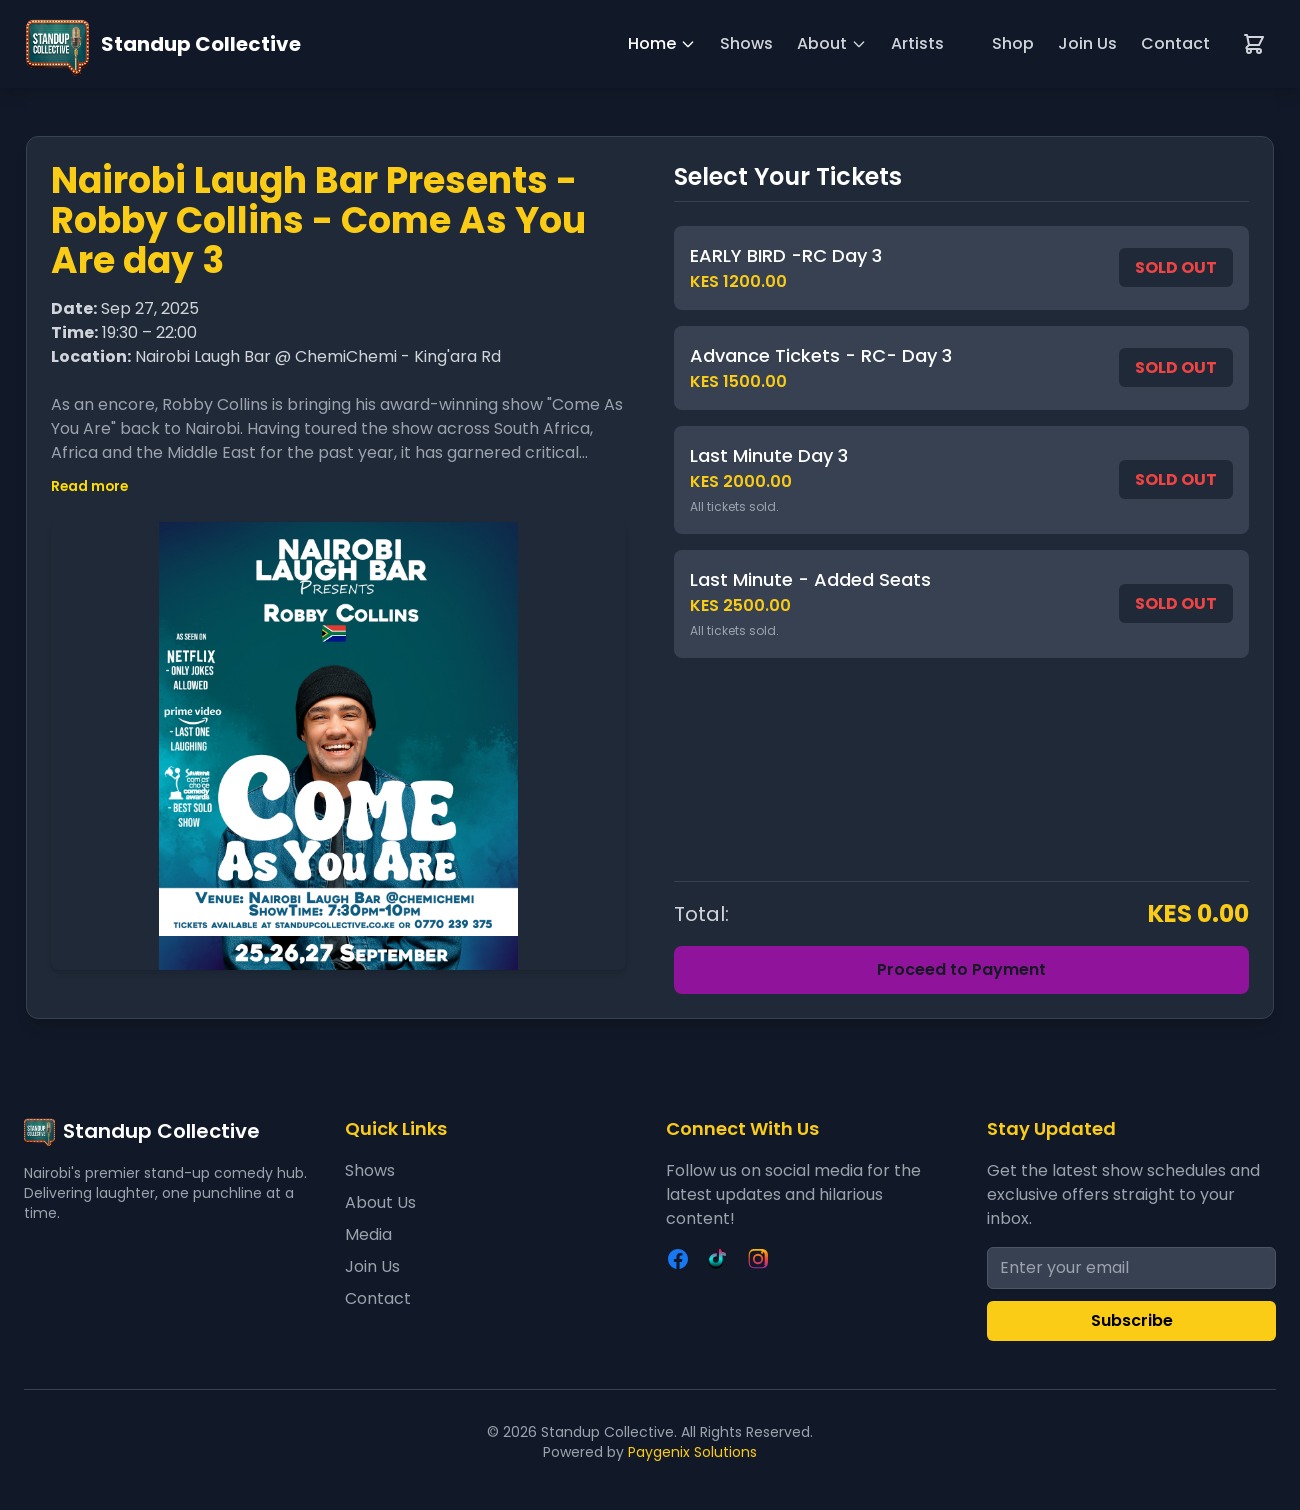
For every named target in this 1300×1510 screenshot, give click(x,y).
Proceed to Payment (961, 969)
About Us (380, 1202)
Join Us (1087, 43)
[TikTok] (718, 1259)
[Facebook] (678, 1259)
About (832, 43)
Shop (1013, 43)
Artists (917, 43)
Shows (746, 43)
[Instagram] (758, 1259)
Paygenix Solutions (692, 1452)
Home (662, 43)
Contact (1175, 43)
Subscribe (1132, 1320)
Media (368, 1234)
